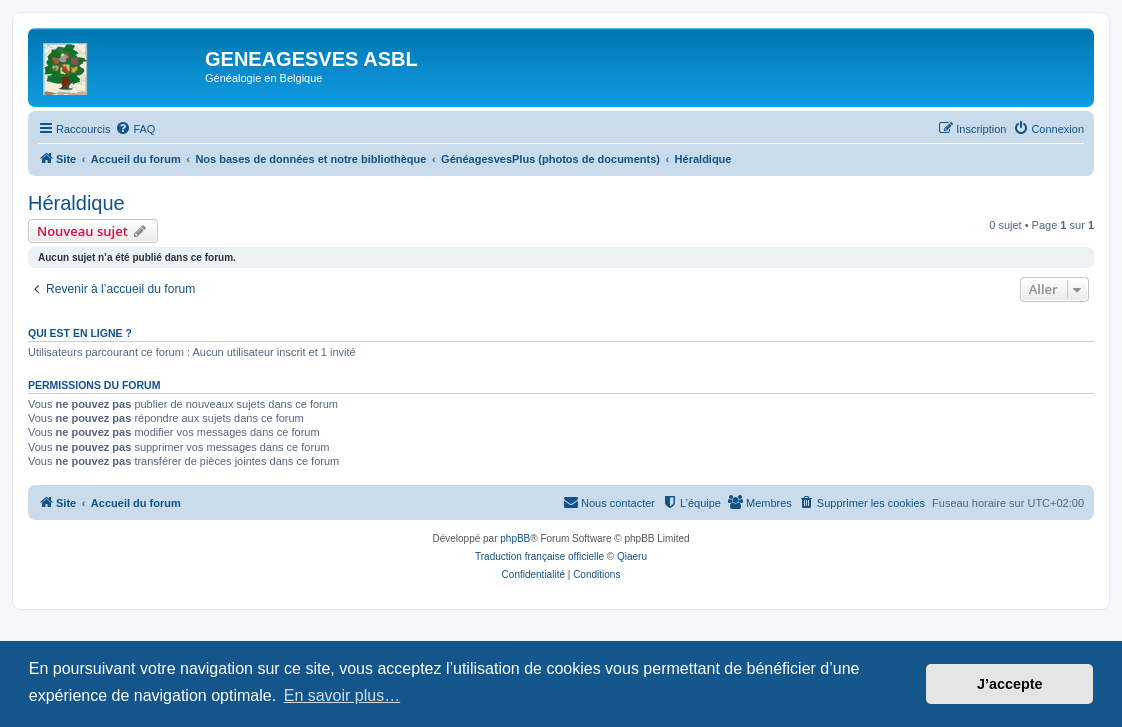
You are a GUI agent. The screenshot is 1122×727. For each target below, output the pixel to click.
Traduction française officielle (539, 556)
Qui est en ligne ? (80, 333)
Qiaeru (632, 556)
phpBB (515, 538)
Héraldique (76, 203)
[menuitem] (135, 129)
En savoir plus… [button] (342, 695)
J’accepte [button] (1010, 684)
